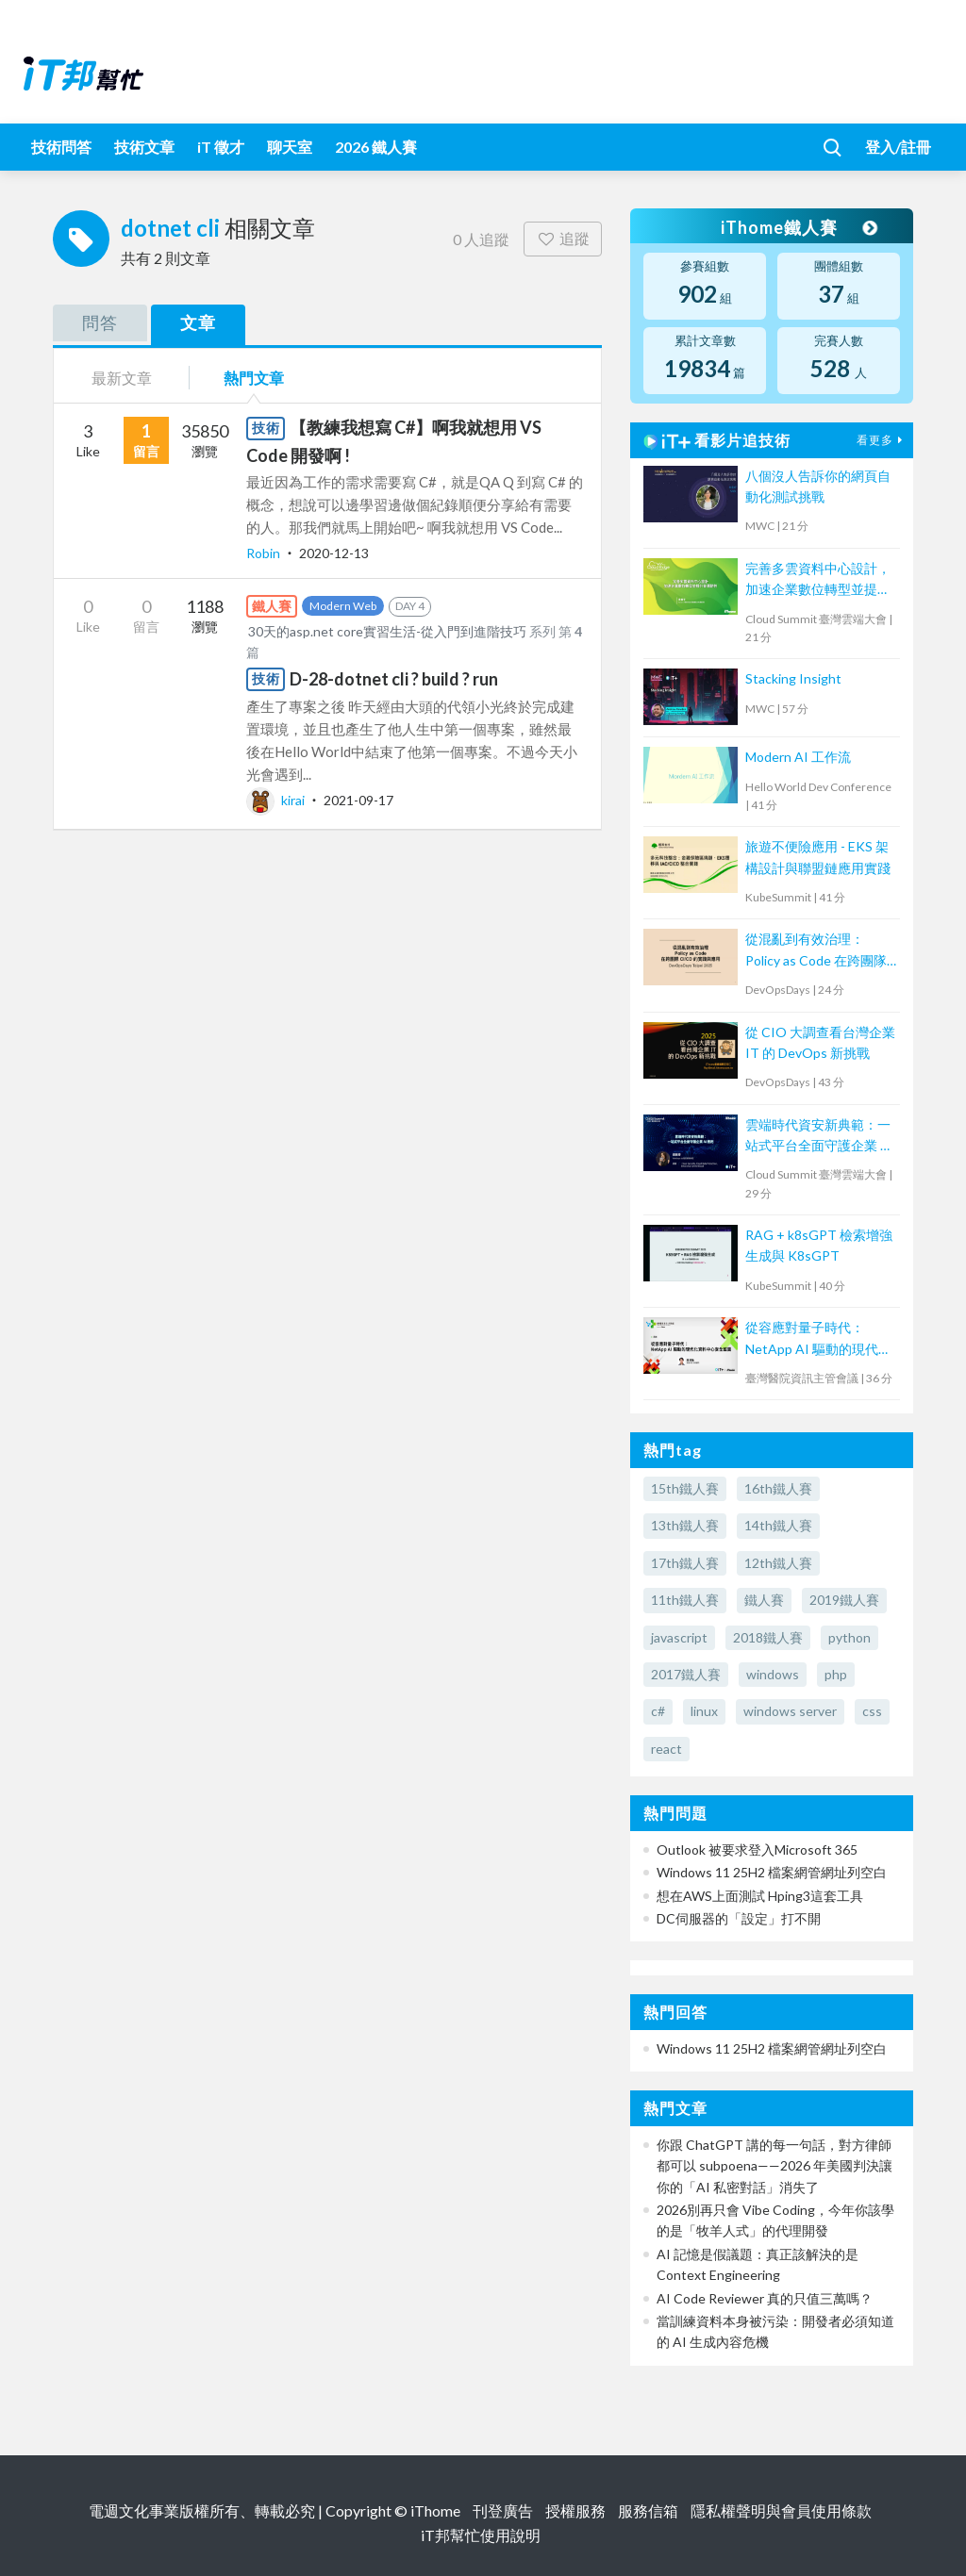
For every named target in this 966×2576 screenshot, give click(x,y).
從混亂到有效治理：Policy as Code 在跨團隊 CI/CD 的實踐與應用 (816, 951)
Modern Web (342, 606)
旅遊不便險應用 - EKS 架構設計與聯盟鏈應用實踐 (818, 856)
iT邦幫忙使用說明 (481, 2535)
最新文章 (122, 378)
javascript (679, 1637)
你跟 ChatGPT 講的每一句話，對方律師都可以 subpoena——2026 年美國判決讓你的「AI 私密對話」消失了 (774, 2166)
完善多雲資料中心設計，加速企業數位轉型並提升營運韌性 (818, 580)
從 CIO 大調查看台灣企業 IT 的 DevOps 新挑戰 (820, 1042)
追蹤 (563, 238)
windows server (790, 1711)
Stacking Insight (793, 678)
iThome (435, 2510)
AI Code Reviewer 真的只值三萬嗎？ (765, 2298)
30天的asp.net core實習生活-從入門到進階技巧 (387, 631)
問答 (100, 322)
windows (772, 1674)
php (835, 1674)
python (849, 1637)
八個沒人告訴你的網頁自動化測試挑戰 (818, 486)
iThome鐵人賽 (798, 227)
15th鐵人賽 (685, 1488)
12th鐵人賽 (778, 1563)
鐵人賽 (764, 1600)
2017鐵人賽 (686, 1674)
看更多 (882, 440)
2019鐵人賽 (844, 1600)
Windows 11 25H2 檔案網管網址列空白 (772, 1872)
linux (704, 1711)
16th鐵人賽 (778, 1488)
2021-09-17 (358, 800)
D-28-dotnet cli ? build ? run (394, 679)
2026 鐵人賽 (376, 147)
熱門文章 (254, 378)
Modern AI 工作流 (798, 757)
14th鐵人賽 (778, 1525)
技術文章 (144, 147)
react (666, 1749)
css (872, 1711)
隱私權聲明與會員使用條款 (781, 2510)
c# (658, 1711)
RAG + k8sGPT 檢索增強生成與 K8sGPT (818, 1245)
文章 (198, 322)
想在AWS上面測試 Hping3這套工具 (760, 1896)
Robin (264, 553)
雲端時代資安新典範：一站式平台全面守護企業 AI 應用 (819, 1136)
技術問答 (61, 147)
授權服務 (575, 2510)
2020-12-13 (334, 553)
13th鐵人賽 (685, 1525)
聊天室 (289, 147)
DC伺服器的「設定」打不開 (739, 1918)
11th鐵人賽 (685, 1600)
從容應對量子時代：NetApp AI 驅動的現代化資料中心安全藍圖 (818, 1339)
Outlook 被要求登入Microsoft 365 (757, 1849)
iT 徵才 (220, 147)
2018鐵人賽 (768, 1637)
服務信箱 (648, 2510)
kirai (277, 800)
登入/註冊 (898, 147)
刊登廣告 (503, 2510)
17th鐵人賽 (685, 1563)
